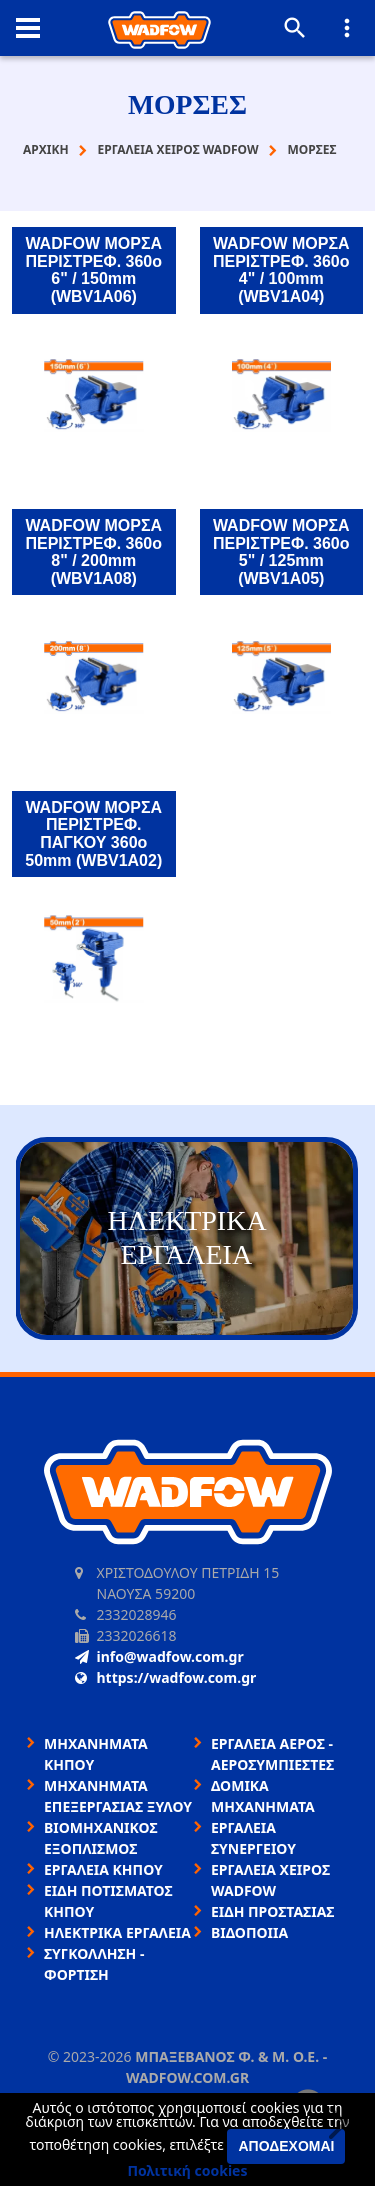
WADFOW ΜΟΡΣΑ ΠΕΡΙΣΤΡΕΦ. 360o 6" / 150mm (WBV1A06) (93, 270)
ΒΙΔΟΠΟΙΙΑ (249, 1932)
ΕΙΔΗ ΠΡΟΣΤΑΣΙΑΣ (272, 1911)
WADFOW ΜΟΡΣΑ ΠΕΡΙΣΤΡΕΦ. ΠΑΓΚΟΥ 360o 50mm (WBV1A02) (93, 834)
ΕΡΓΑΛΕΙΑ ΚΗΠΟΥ (103, 1869)
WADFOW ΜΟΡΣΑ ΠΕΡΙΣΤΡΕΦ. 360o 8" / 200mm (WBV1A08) (93, 552)
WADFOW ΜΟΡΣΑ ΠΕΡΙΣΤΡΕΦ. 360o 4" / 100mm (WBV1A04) (281, 270)
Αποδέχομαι (286, 2146)
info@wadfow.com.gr (159, 1656)
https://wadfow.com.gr (166, 1677)
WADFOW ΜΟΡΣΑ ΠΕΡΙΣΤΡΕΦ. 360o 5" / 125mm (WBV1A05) (281, 552)
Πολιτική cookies (188, 2170)
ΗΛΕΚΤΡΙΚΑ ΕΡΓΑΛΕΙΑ (117, 1932)
